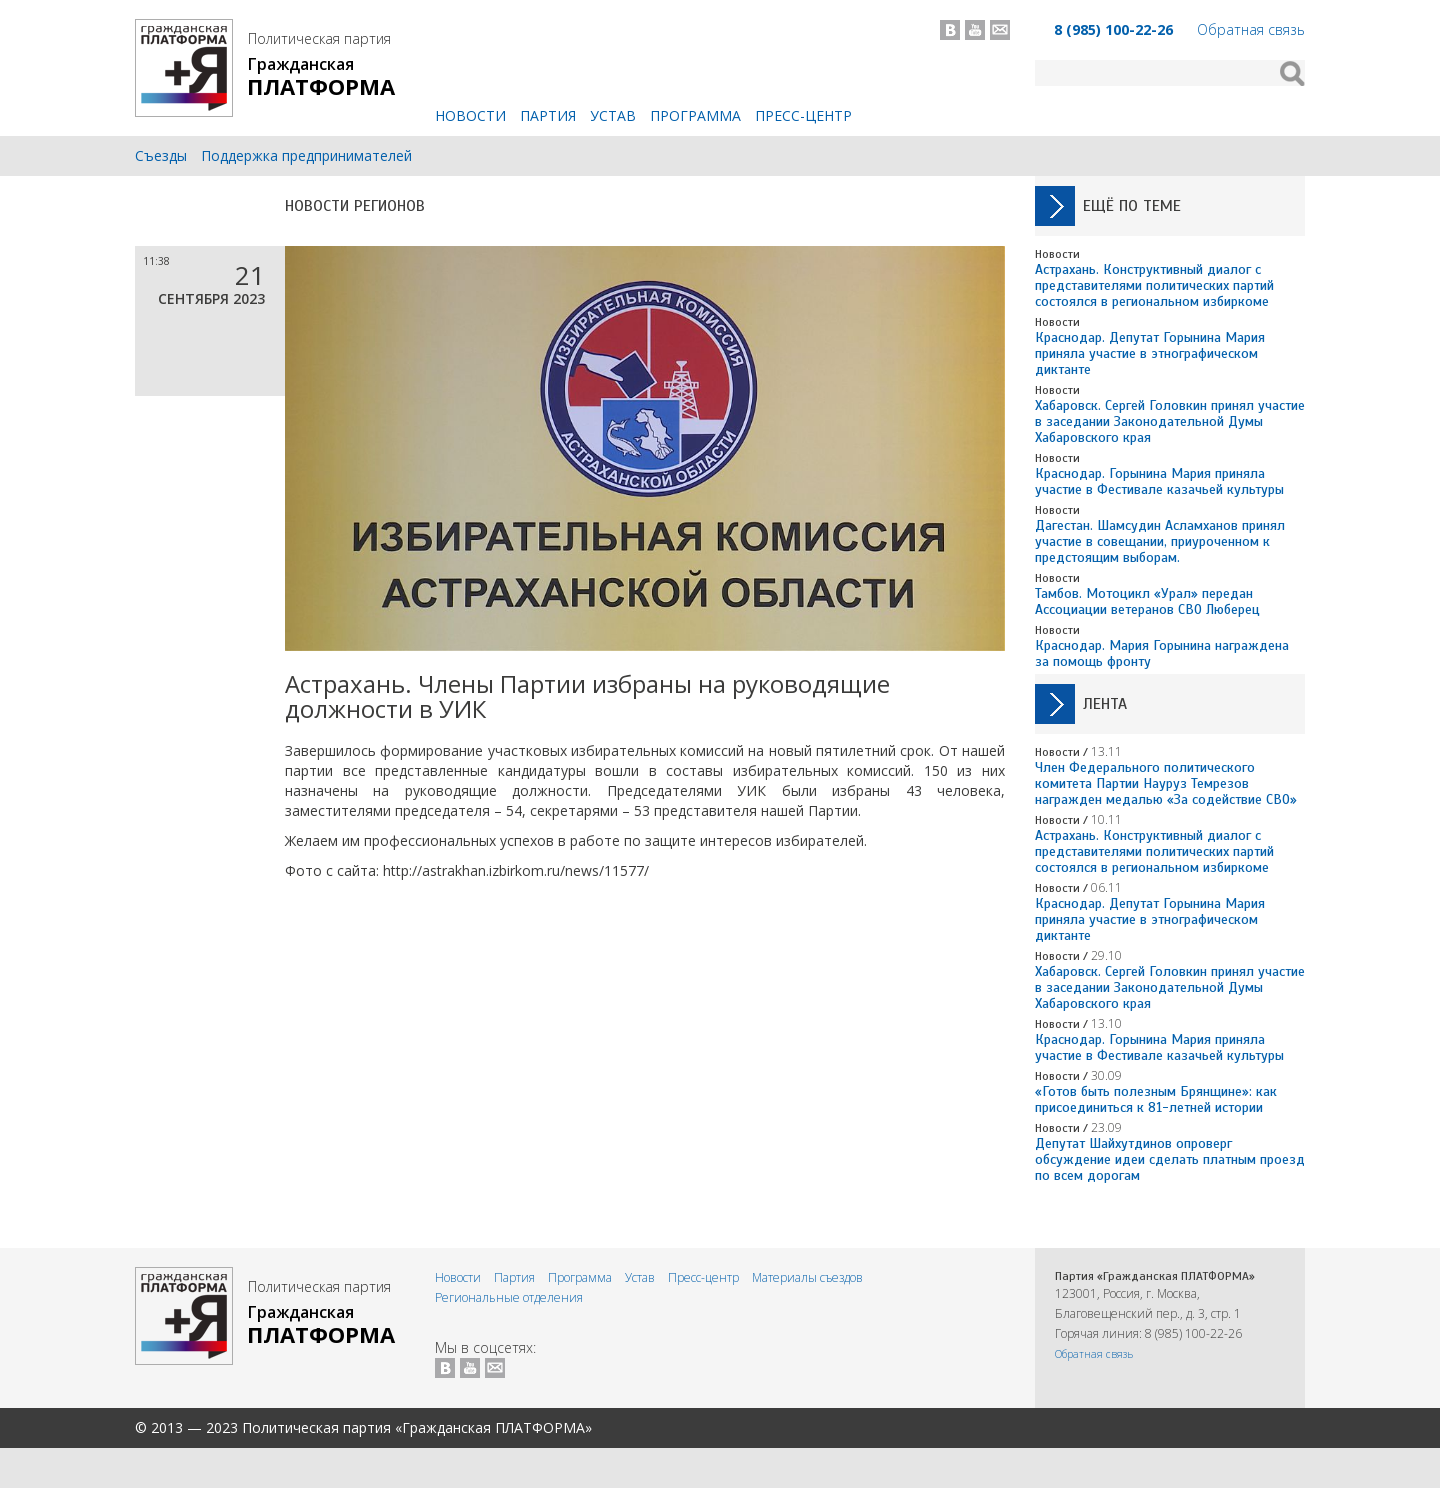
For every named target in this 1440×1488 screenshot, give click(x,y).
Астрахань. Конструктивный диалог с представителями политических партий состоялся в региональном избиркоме (1154, 285)
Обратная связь (1251, 29)
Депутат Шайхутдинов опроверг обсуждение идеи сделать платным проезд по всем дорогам (1170, 1159)
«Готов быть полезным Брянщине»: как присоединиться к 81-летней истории (1156, 1099)
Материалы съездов (807, 1277)
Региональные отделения (509, 1297)
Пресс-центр (803, 115)
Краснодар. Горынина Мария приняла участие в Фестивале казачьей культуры (1159, 481)
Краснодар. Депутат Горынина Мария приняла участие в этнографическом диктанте (1150, 353)
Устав (613, 115)
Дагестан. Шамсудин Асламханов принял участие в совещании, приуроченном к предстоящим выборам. (1160, 541)
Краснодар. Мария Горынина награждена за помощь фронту (1162, 653)
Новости (470, 115)
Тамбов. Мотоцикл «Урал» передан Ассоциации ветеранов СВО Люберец (1147, 601)
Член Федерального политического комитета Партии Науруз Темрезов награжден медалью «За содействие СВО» (1166, 783)
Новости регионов (355, 206)
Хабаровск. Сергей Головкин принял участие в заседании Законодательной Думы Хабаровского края (1170, 421)
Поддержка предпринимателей (306, 155)
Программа (695, 115)
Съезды (161, 155)
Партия (548, 115)
